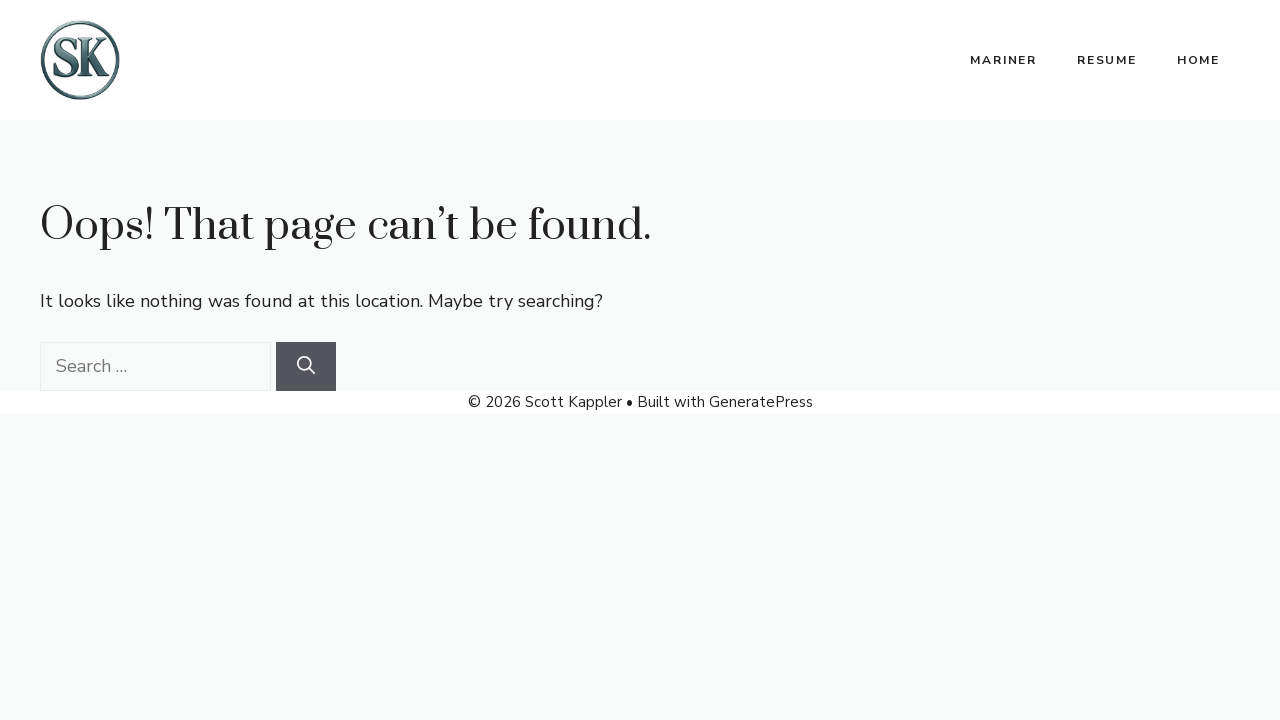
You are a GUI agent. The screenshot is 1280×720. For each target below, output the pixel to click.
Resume (1107, 60)
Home (1198, 60)
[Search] (306, 366)
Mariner (1003, 60)
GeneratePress (761, 402)
